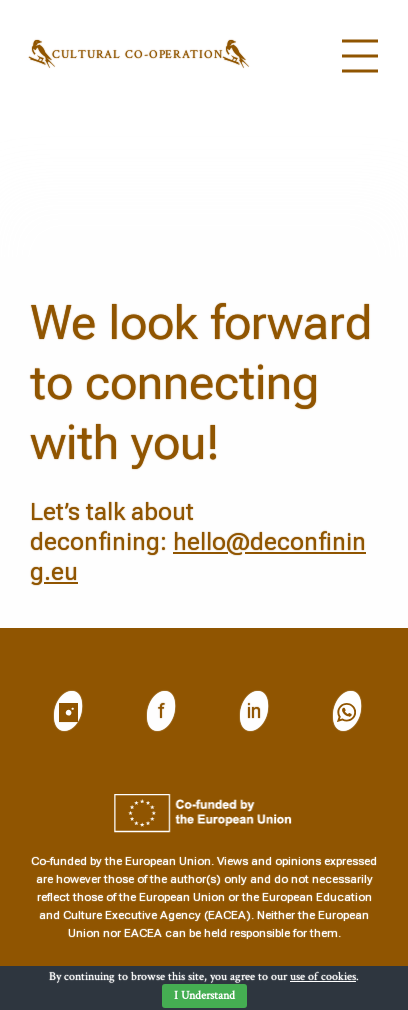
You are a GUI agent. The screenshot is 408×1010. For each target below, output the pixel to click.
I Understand (204, 995)
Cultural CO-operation (137, 54)
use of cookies (323, 976)
